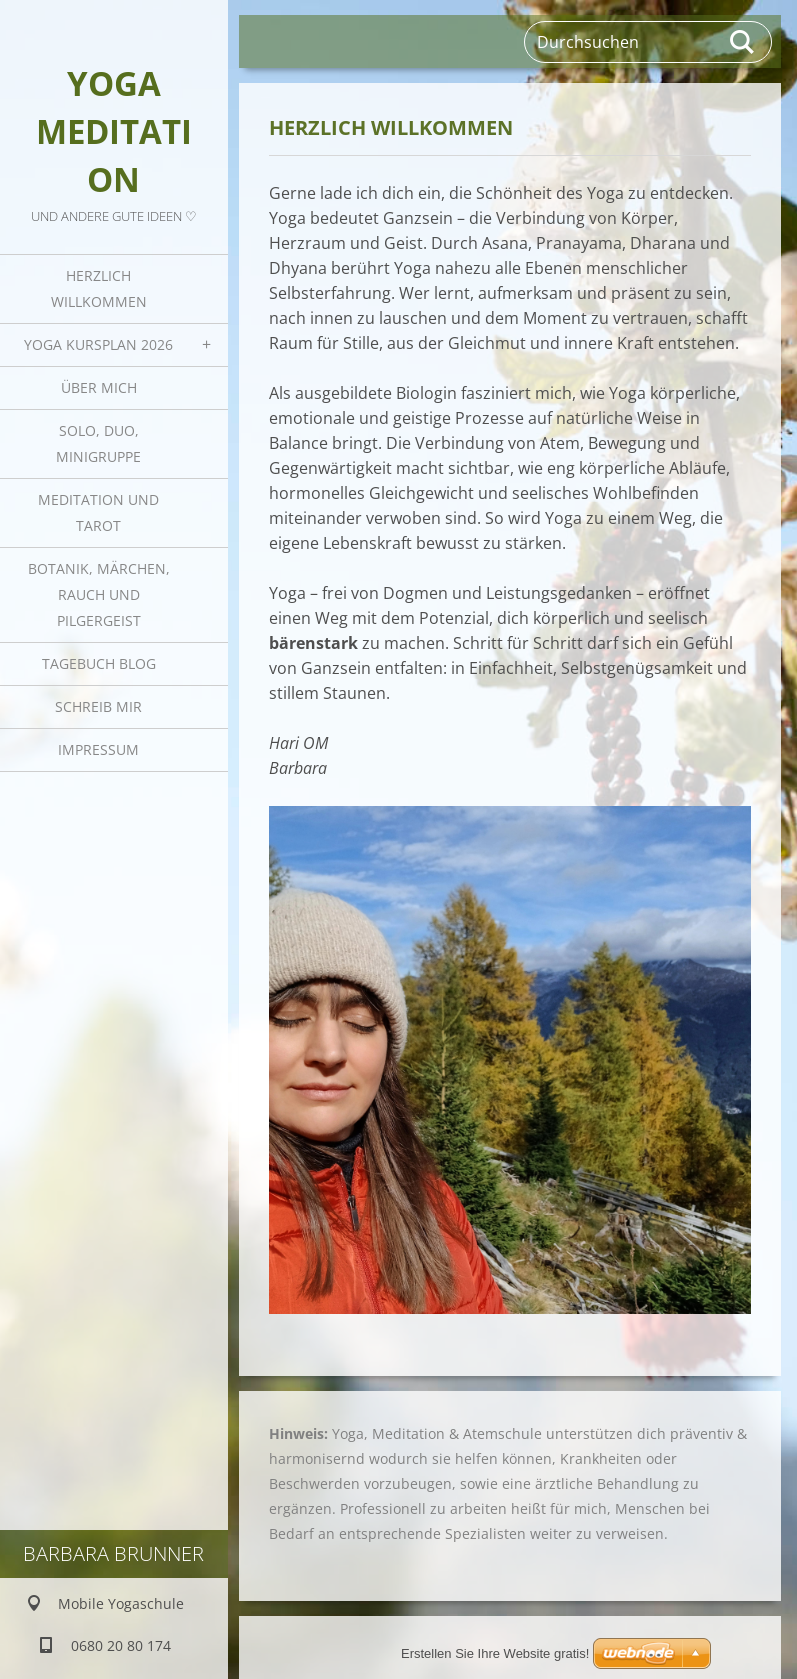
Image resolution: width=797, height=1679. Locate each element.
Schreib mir (98, 706)
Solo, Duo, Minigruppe (98, 443)
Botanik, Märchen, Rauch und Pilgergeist (99, 594)
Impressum (98, 749)
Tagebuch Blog (99, 663)
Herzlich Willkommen (99, 288)
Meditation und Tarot (98, 512)
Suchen (743, 42)
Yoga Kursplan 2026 (98, 344)
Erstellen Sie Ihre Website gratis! (495, 1653)
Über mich (99, 387)
